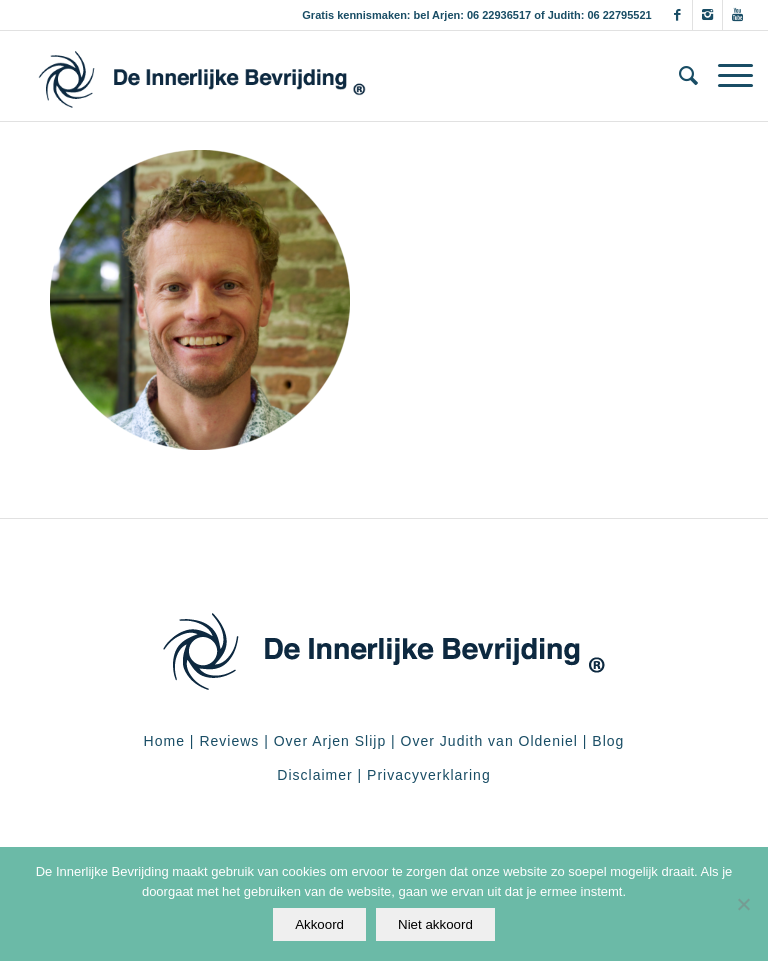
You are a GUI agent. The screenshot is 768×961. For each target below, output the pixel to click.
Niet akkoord (435, 924)
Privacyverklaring (429, 775)
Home (164, 741)
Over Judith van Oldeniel (487, 741)
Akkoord (319, 924)
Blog (608, 741)
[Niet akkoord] (743, 904)
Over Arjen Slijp (330, 741)
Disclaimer (314, 775)
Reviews (229, 741)
